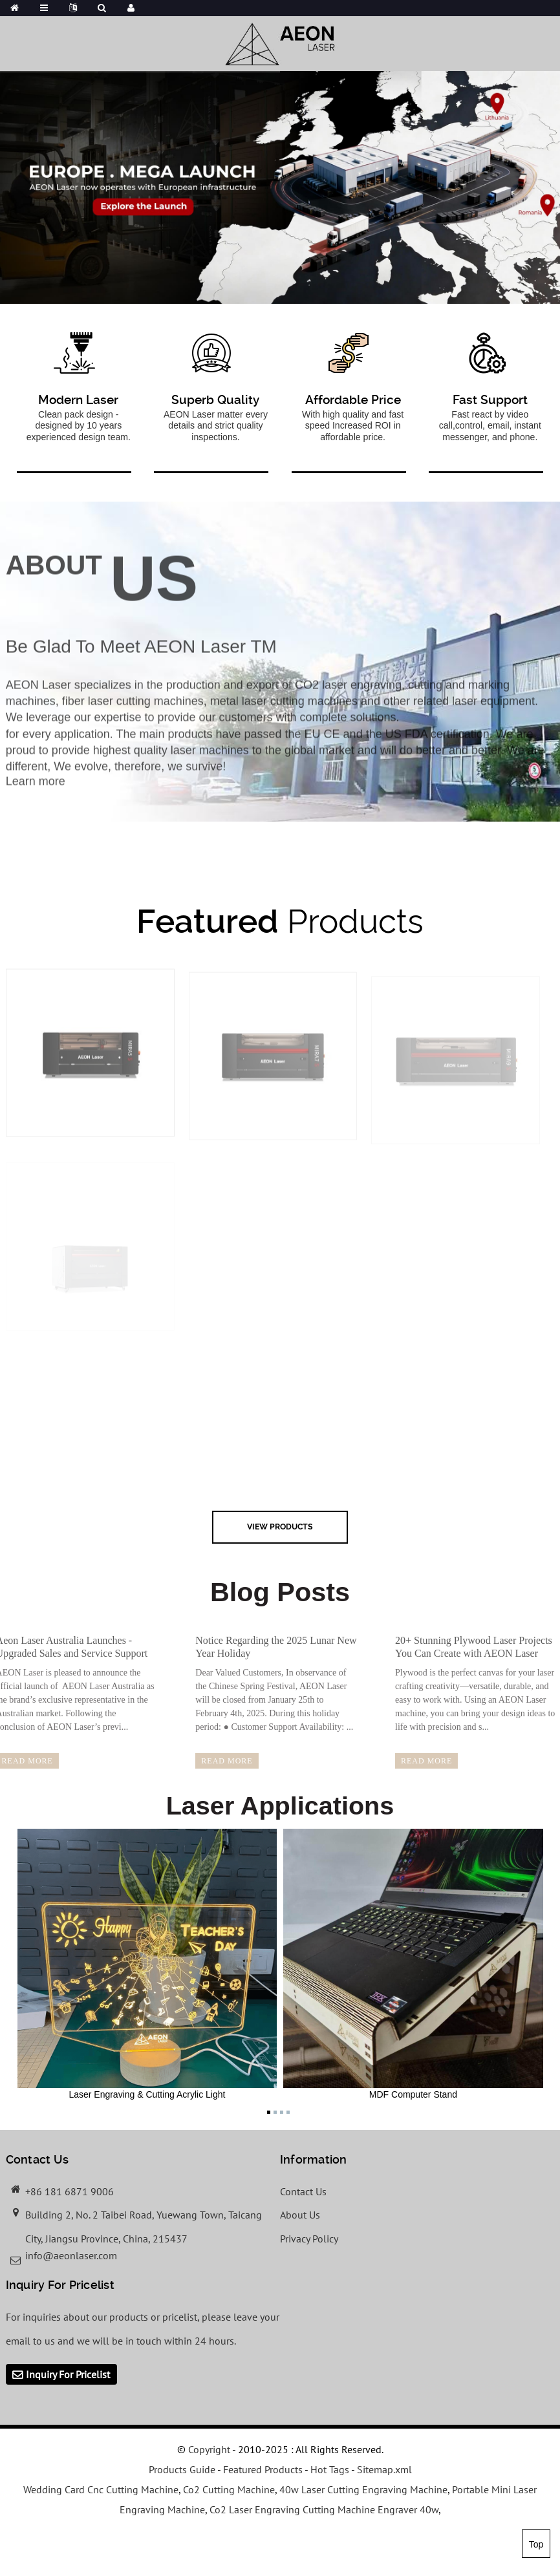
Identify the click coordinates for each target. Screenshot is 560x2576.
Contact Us (303, 2191)
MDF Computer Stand (413, 1964)
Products (280, 921)
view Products (280, 1526)
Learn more (35, 793)
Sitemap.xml (384, 2469)
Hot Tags (329, 2469)
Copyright (208, 2449)
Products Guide (182, 2469)
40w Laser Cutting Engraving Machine (363, 2489)
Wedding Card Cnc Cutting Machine (100, 2489)
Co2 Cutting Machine (229, 2489)
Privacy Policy (309, 2238)
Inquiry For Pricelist (68, 2374)
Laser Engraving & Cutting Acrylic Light (147, 1964)
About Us (300, 2214)
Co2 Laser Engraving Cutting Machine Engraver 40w (324, 2509)
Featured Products (263, 2469)
